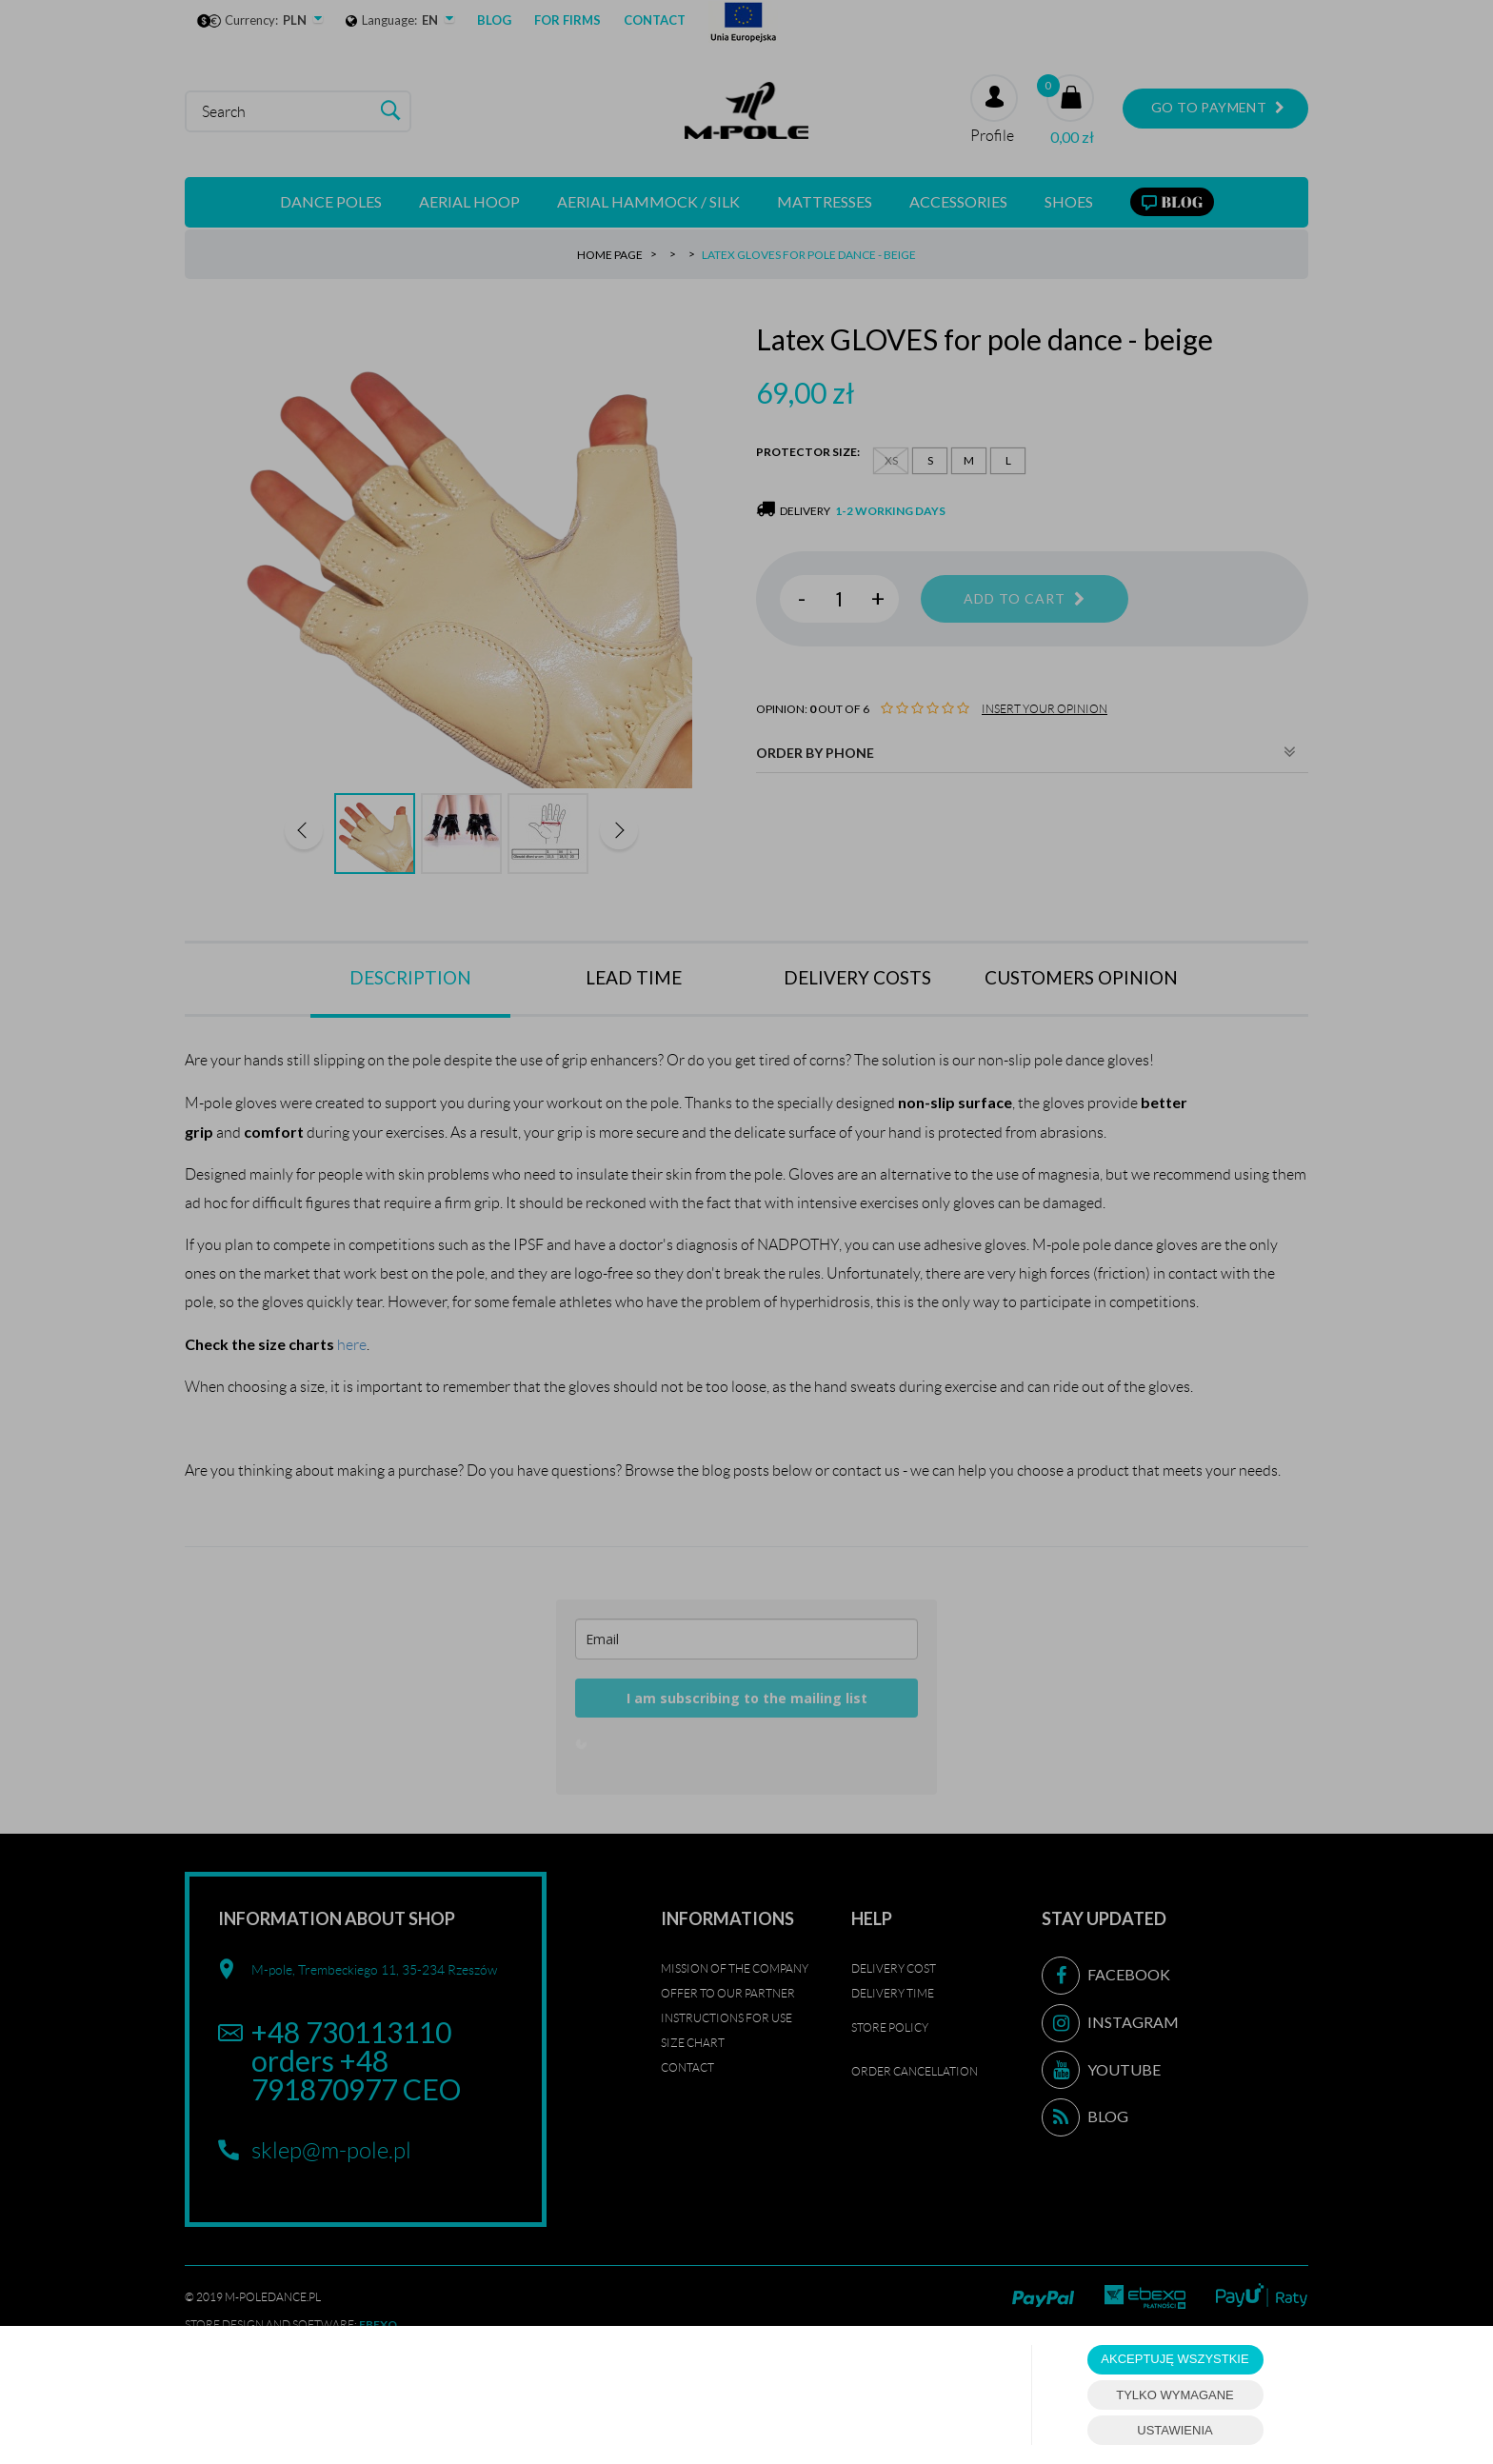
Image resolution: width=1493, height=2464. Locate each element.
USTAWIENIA (1174, 2430)
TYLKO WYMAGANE (1175, 2395)
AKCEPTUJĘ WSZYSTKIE (1174, 2359)
